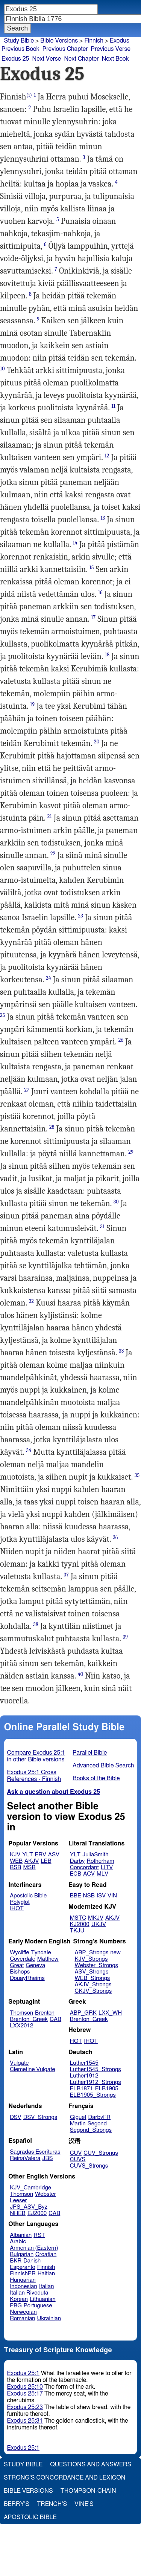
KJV (15, 1854)
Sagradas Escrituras (35, 2152)
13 (102, 518)
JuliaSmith (95, 1854)
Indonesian (23, 2286)
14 (75, 543)
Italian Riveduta (29, 2293)
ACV (89, 1874)
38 (35, 1624)
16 (100, 592)
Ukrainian (49, 2318)
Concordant (84, 1867)
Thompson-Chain (88, 2491)
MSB (29, 1867)
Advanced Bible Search (103, 1766)
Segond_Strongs (91, 2130)
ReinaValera (25, 2158)
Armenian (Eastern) (34, 2248)
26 (121, 1040)
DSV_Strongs (40, 2117)
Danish (32, 2261)
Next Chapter (81, 59)
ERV (40, 1854)
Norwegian (23, 2312)
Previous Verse (110, 49)
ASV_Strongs (91, 1972)
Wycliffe (19, 1952)
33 (121, 1351)
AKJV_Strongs (92, 1984)
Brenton (45, 2013)
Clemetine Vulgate (32, 2069)
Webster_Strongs (96, 1965)
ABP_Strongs (91, 1952)
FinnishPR (23, 2273)
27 (26, 1090)
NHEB (18, 2213)
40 (80, 1674)
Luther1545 (84, 2063)
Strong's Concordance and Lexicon (64, 2478)
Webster (45, 2194)
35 (137, 1475)
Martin (78, 2124)
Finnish (93, 41)
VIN (112, 1896)
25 (2, 1015)
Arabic (18, 2241)
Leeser (18, 2200)
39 (125, 1637)
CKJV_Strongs (93, 1991)
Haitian (46, 2273)
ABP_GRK (83, 2013)
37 (66, 1575)
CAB (55, 2019)
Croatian (45, 2254)
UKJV (98, 1924)
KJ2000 (79, 1924)
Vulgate (19, 2063)
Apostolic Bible (30, 2517)
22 (53, 853)
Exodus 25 (15, 59)
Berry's (16, 2504)
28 (52, 1127)
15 (91, 567)
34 (29, 1450)
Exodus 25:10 (25, 2387)
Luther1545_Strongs (95, 2069)
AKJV (31, 1861)
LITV (107, 1867)
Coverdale (22, 1959)
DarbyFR (99, 2117)
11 (113, 406)
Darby (77, 1861)
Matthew (48, 1959)
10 (2, 368)
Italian (46, 2286)
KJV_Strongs (91, 1959)
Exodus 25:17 (25, 2394)
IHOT (17, 1908)
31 (102, 1226)
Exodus (119, 41)
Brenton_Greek (29, 2019)
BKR (15, 2261)
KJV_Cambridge (30, 2188)
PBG (16, 2305)
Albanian (21, 2235)
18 (107, 654)
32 (31, 1301)
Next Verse (46, 59)
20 (96, 741)
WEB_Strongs (92, 1978)
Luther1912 (84, 2076)
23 (80, 916)
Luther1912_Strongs (95, 2082)
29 (130, 1152)
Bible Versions (59, 41)
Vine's (83, 2504)
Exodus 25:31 (25, 2421)
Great (17, 1965)
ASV (53, 1854)
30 (116, 1202)
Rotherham (100, 1861)
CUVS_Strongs (89, 2166)
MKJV (95, 1918)
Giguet (78, 2117)
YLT (27, 1854)
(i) (29, 95)
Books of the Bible (96, 1778)
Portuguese (38, 2305)
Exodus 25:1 (23, 2373)
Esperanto (22, 2267)
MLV (102, 1874)
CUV (76, 2153)
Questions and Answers (90, 2464)
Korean (19, 2299)
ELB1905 (106, 2088)
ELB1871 (81, 2088)
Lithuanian (43, 2299)
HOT (76, 2041)
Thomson (21, 2013)
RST (39, 2235)
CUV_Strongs (100, 2153)
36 (115, 1537)
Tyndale (41, 1952)
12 (107, 456)
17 (93, 617)
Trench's (52, 2504)
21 (49, 816)
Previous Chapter (65, 49)
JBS (47, 2158)
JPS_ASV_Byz (28, 2207)
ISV (101, 1896)
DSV (15, 2117)
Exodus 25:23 (25, 2407)
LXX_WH (110, 2013)
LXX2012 (21, 2026)
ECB (75, 1874)
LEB (46, 1861)
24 (48, 978)
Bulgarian (21, 2254)
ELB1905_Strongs (93, 2095)
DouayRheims (27, 1978)
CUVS (78, 2159)
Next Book (115, 59)
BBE (75, 1896)
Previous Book (20, 49)
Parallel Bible (90, 1753)
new (116, 1952)
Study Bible (19, 41)
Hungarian (23, 2280)
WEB (16, 1861)
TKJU (77, 1931)
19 (32, 704)
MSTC (78, 1918)
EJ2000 (37, 2213)
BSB (15, 1867)
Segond (97, 2124)
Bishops (20, 1972)
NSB (89, 1896)
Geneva (35, 1965)
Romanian (22, 2318)
